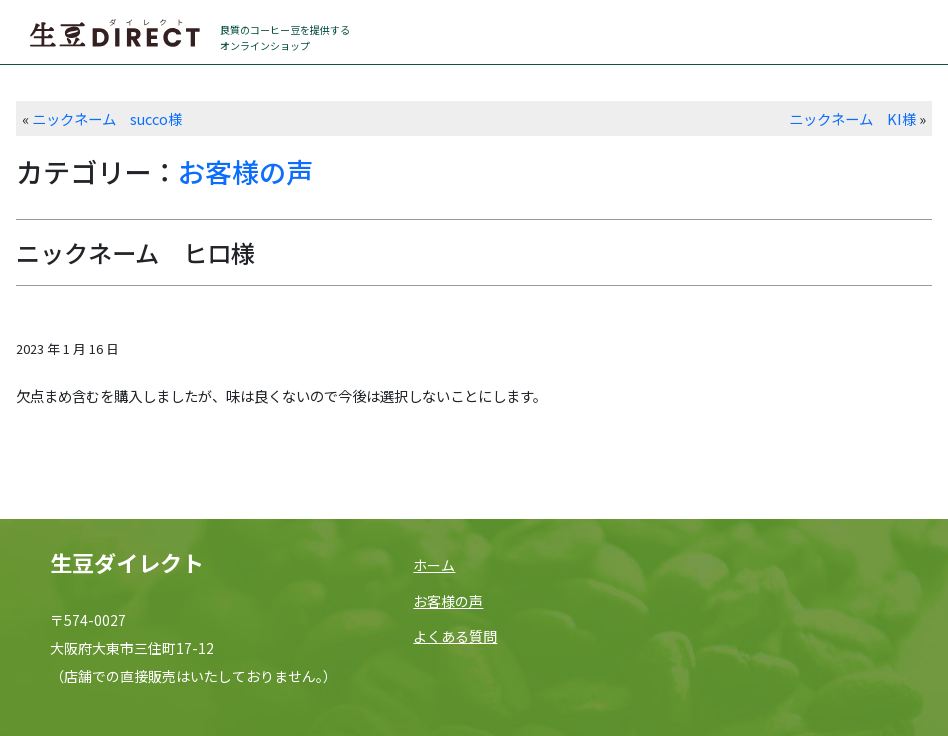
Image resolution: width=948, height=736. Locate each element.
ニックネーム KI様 (852, 118)
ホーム (434, 565)
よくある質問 (455, 636)
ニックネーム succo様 (107, 118)
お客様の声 (245, 171)
